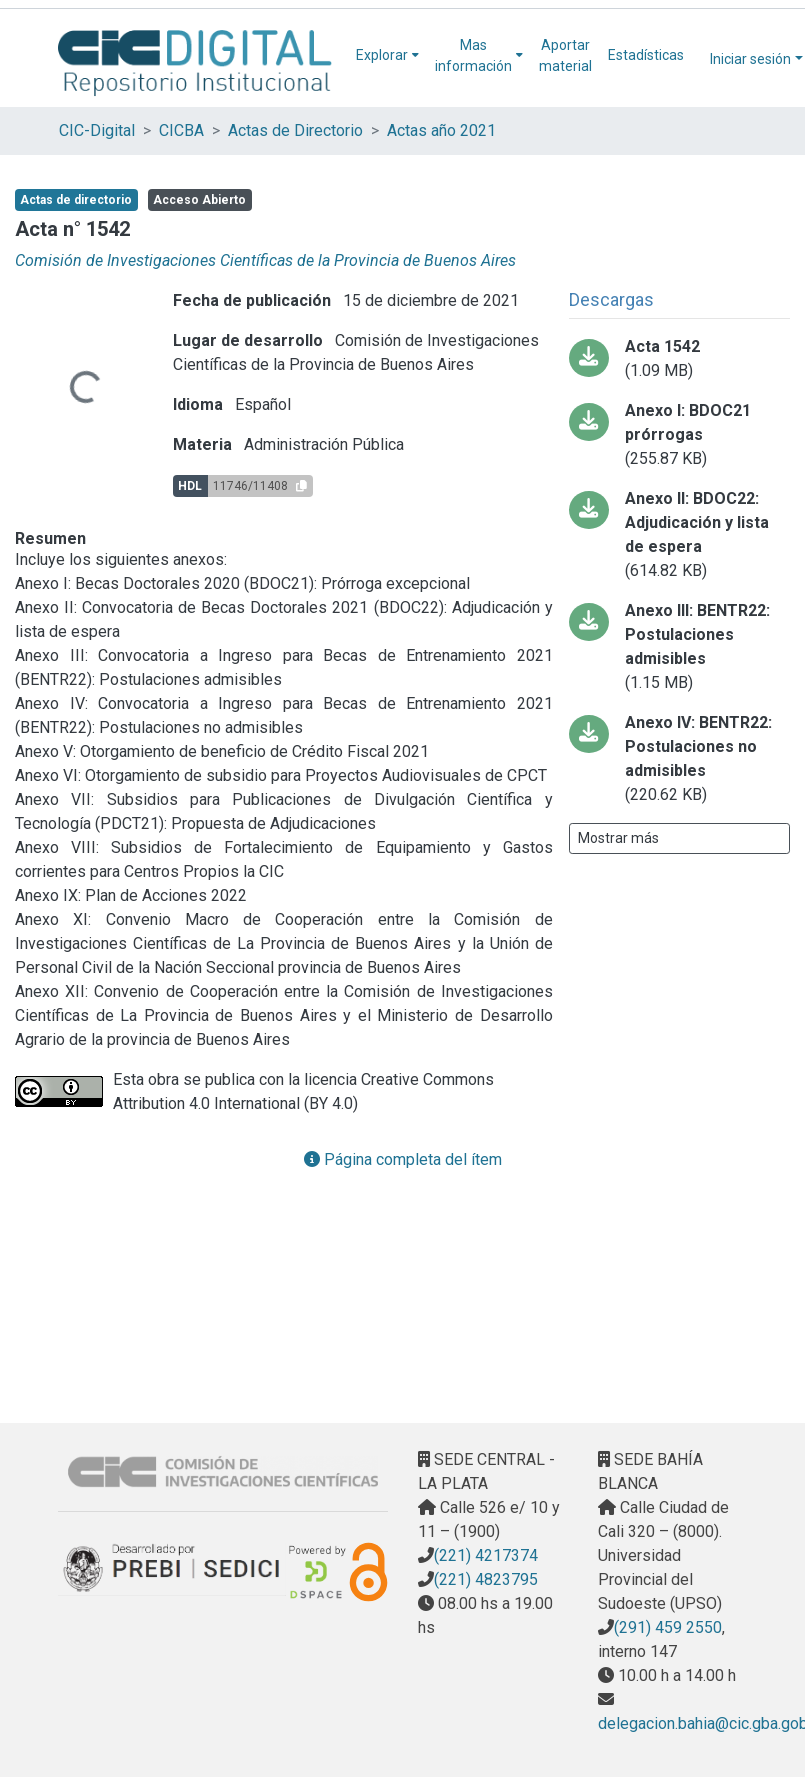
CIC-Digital (97, 130)
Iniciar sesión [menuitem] (750, 59)
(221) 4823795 (486, 1579)
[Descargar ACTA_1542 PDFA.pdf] (679, 359)
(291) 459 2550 (668, 1627)
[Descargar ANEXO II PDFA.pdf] (679, 535)
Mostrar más (618, 838)
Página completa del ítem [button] (403, 1159)
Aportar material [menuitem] (565, 55)
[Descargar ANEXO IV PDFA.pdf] (679, 759)
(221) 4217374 (486, 1555)
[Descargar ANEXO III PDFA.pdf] (679, 647)
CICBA (181, 130)
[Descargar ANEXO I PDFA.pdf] (679, 435)
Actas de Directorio (295, 130)
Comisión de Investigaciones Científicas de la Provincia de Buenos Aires (265, 260)
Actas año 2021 (441, 130)
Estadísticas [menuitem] (646, 55)
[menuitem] (387, 55)
